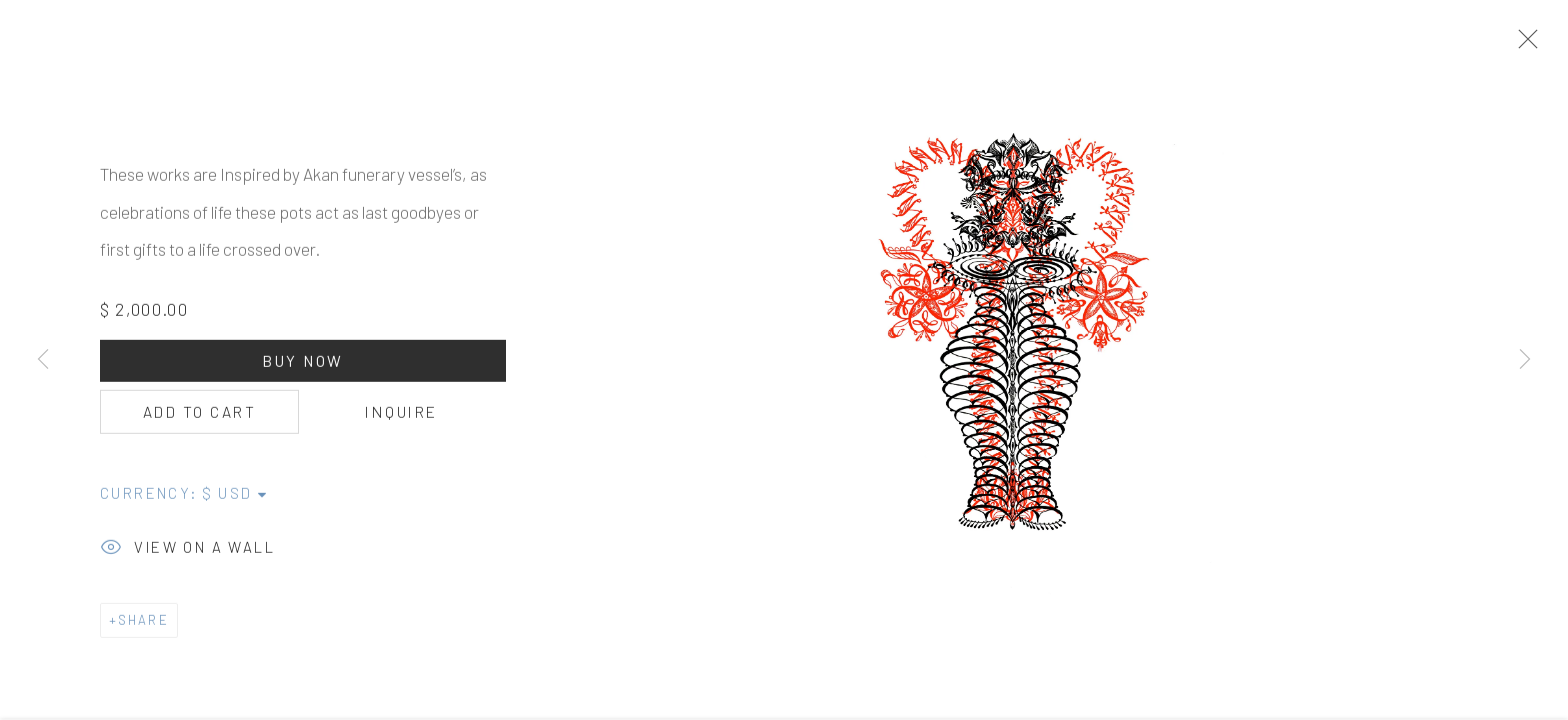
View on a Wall (187, 556)
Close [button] (1528, 45)
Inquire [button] (401, 418)
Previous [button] (43, 360)
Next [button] (1525, 360)
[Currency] (235, 500)
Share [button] (143, 627)
